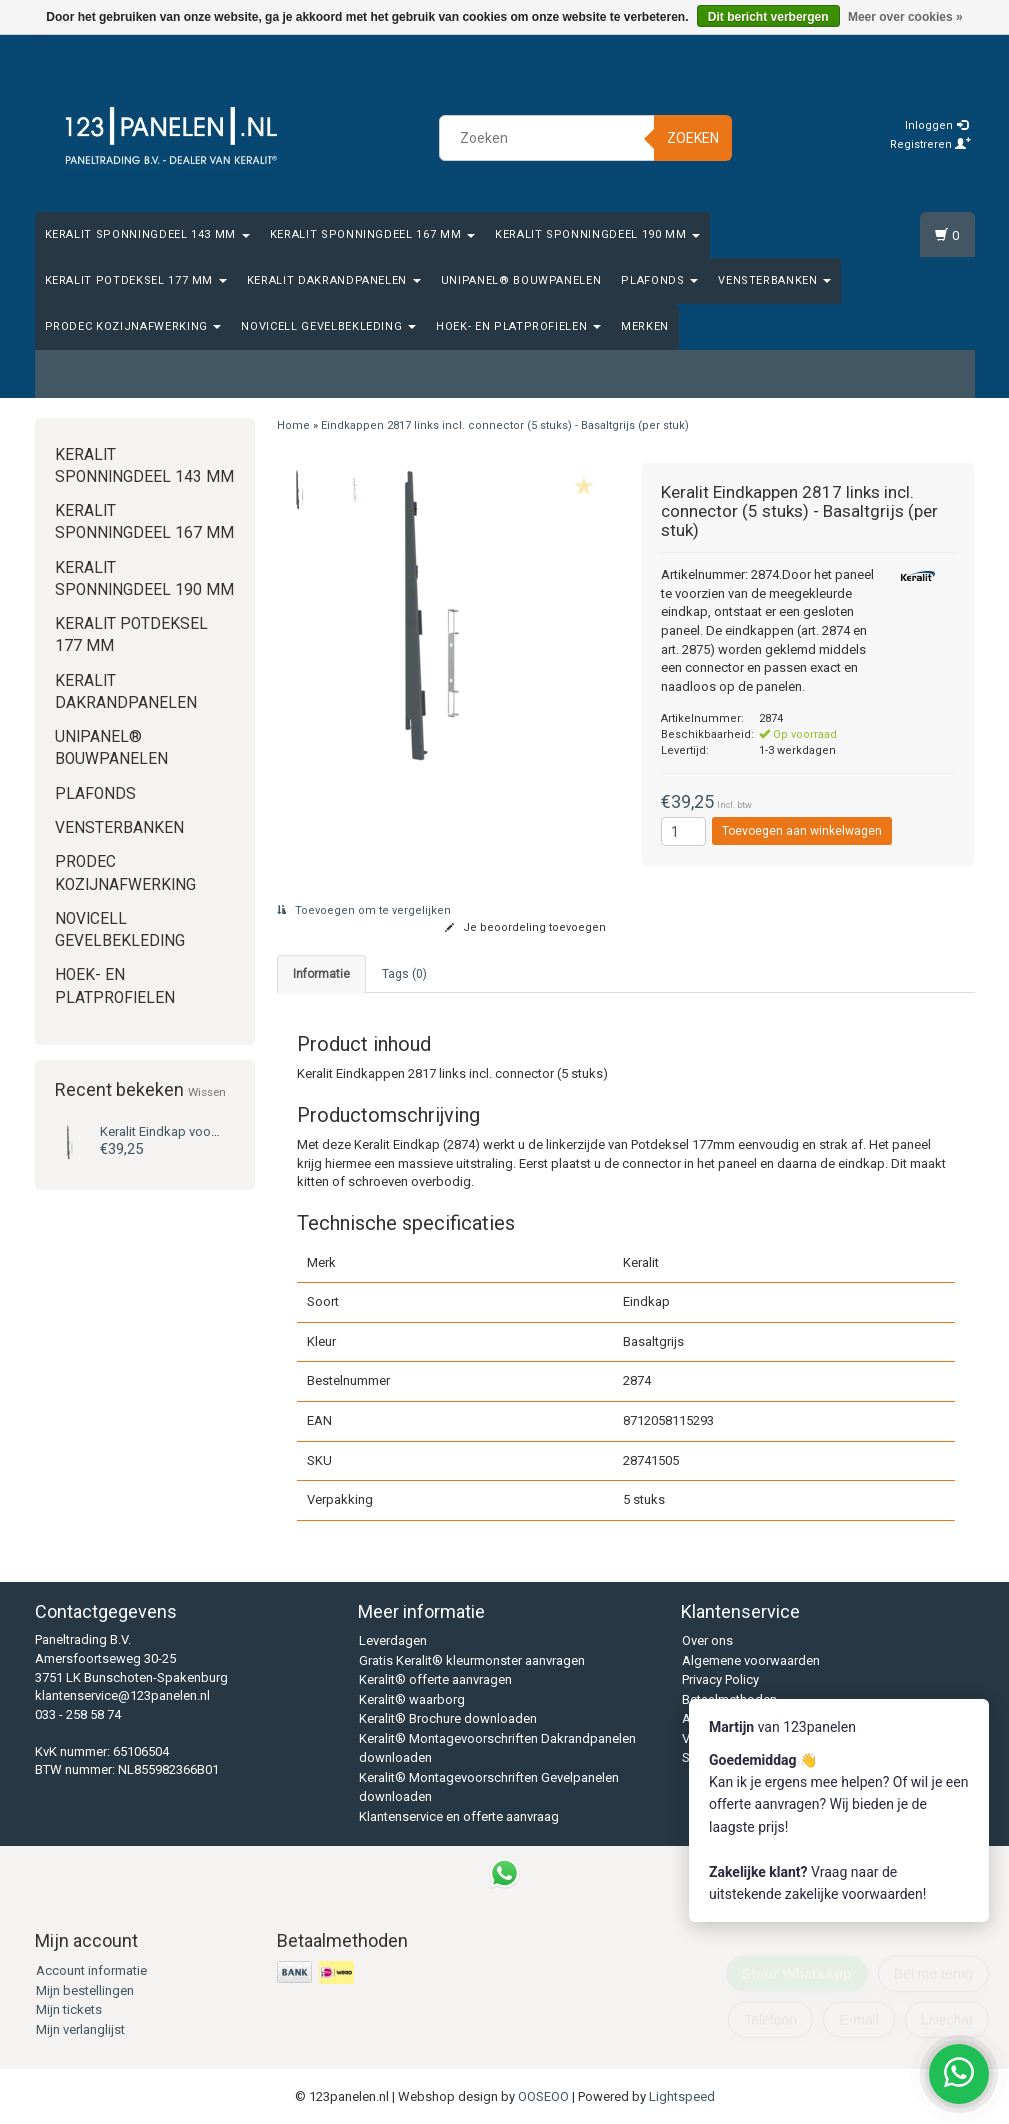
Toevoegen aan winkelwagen (802, 831)
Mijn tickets (69, 2009)
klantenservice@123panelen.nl (122, 1695)
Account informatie (91, 1970)
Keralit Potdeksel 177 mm (136, 280)
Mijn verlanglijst (80, 2029)
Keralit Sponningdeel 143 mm (147, 234)
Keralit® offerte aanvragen (435, 1679)
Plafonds (659, 280)
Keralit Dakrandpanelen (334, 280)
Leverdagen (393, 1640)
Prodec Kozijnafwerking (133, 326)
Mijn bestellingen (85, 1990)
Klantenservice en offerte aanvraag (459, 1816)
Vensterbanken (774, 280)
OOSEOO (543, 2096)
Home (293, 425)
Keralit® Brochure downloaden (448, 1718)
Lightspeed (682, 2096)
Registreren (930, 144)
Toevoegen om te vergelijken (364, 910)
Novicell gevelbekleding (328, 326)
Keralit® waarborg (412, 1699)
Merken (645, 326)
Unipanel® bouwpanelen (521, 280)
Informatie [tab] (321, 974)
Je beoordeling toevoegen (525, 927)
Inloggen (936, 125)
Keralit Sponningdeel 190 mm (597, 234)
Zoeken (693, 138)
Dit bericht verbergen (768, 17)
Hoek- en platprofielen (518, 326)
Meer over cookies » (905, 17)
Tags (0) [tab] (404, 974)
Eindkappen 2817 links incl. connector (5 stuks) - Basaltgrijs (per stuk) (505, 425)
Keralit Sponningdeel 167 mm (372, 234)
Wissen (207, 1092)
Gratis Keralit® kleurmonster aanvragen (472, 1660)
